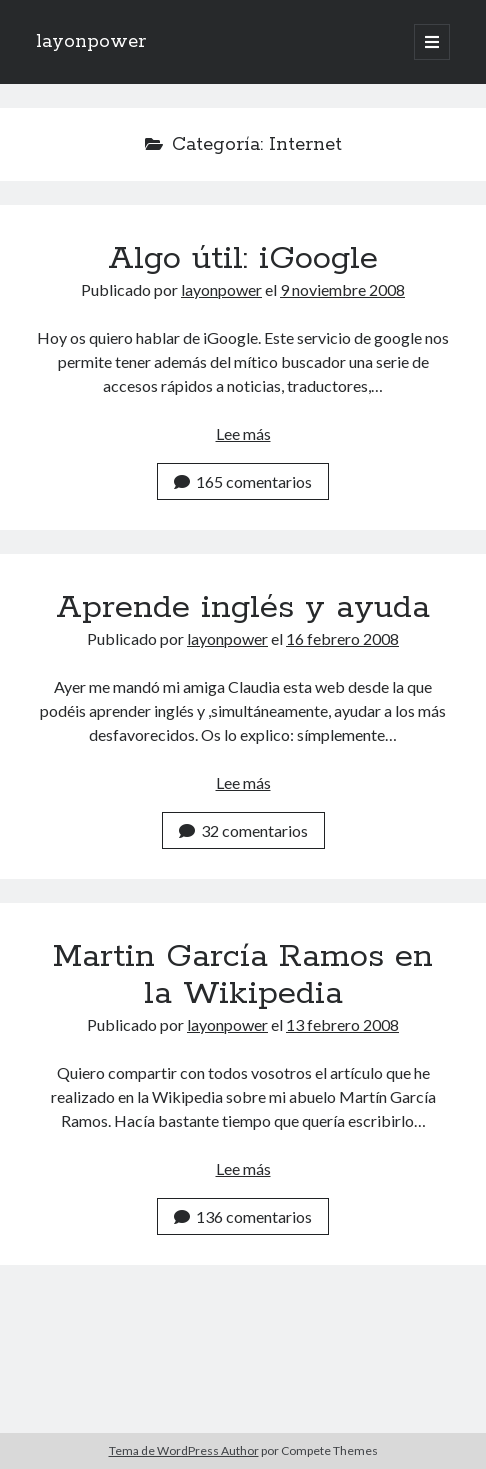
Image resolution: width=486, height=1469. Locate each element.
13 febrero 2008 (342, 1024)
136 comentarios (243, 1216)
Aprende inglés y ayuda (243, 608)
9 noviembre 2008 (342, 289)
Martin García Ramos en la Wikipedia (243, 975)
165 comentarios (243, 481)
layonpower (91, 42)
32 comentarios (243, 830)
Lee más (243, 433)
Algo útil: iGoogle (243, 259)
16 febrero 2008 (342, 638)
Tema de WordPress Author (184, 1450)
